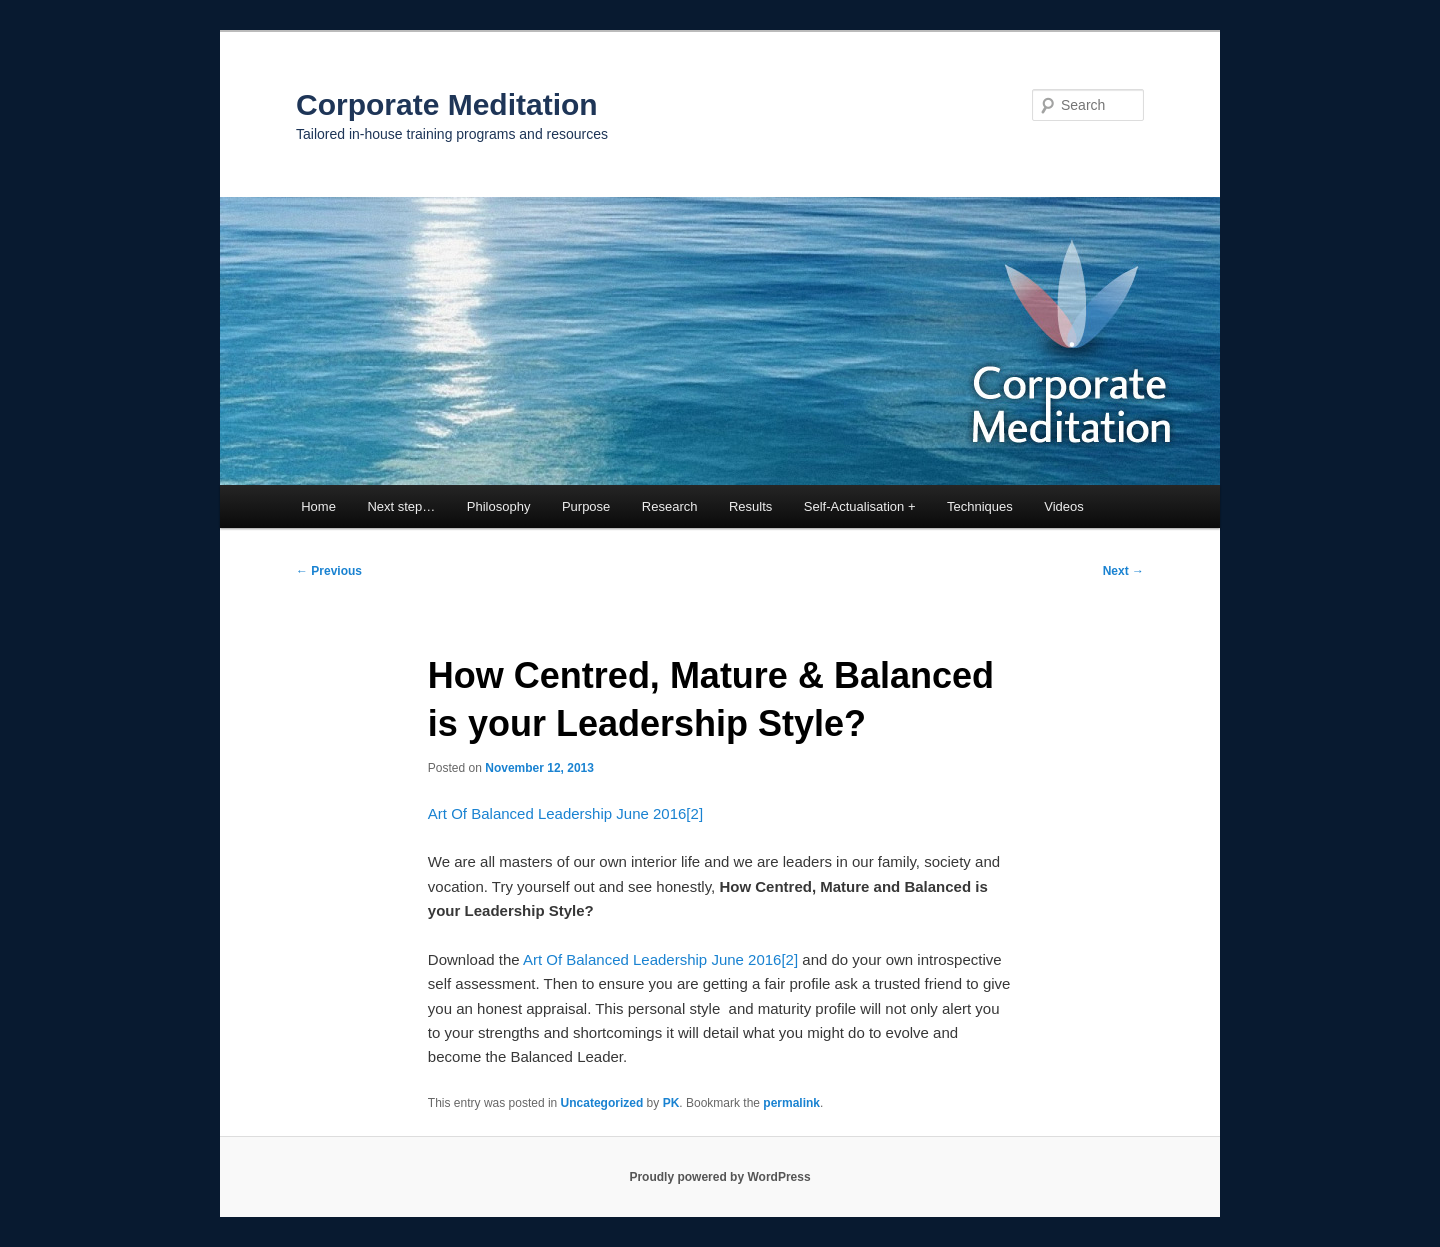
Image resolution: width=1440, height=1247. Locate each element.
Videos (1064, 506)
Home (318, 506)
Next (1123, 571)
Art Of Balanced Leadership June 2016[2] (565, 813)
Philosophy (499, 506)
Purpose (586, 506)
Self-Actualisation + (860, 506)
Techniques (980, 506)
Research (670, 506)
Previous (329, 571)
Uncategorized (602, 1103)
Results (750, 506)
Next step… (401, 506)
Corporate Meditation (447, 104)
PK (671, 1103)
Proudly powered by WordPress (719, 1177)
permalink (791, 1103)
